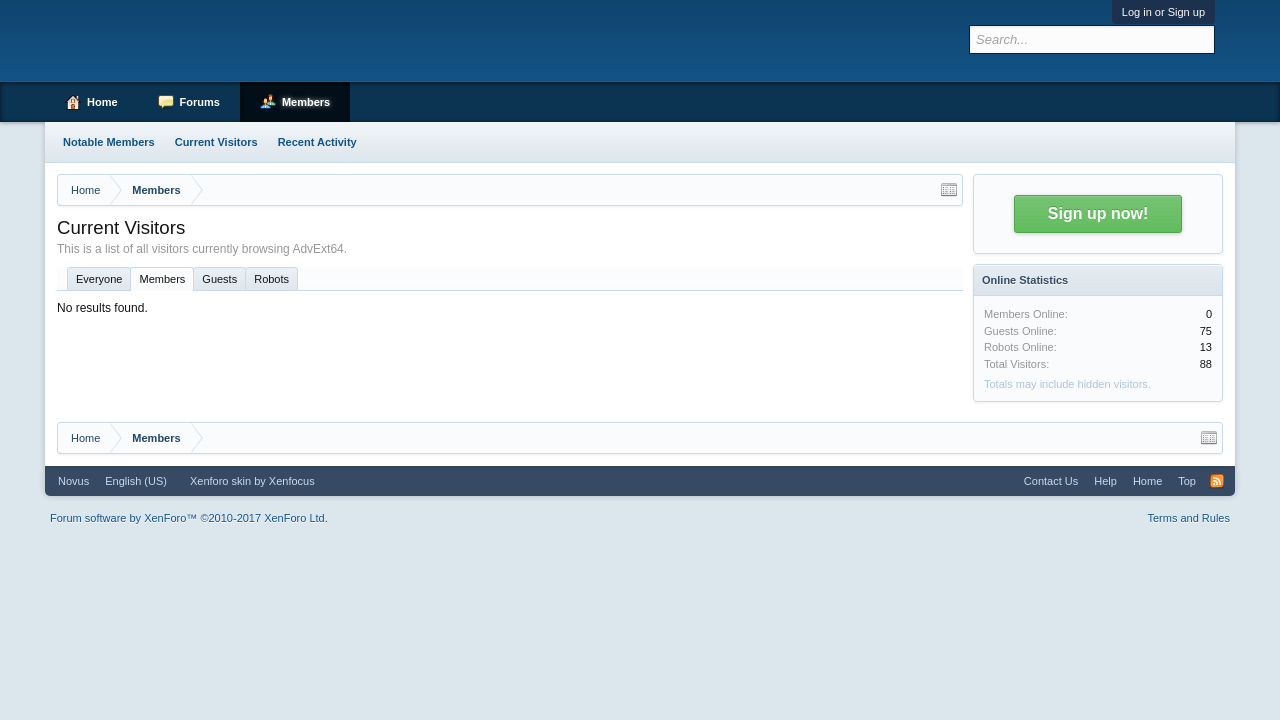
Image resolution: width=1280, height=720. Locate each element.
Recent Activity (317, 142)
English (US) (136, 481)
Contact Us (1051, 481)
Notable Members (109, 142)
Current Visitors (216, 142)
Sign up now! (1098, 213)
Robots (271, 279)
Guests (219, 279)
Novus (73, 481)
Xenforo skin (220, 481)
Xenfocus (292, 481)
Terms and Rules (1188, 518)
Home (102, 102)
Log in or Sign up (1163, 12)
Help (1105, 481)
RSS (1217, 481)
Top (1187, 481)
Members (162, 279)
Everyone (99, 279)
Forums (200, 102)
